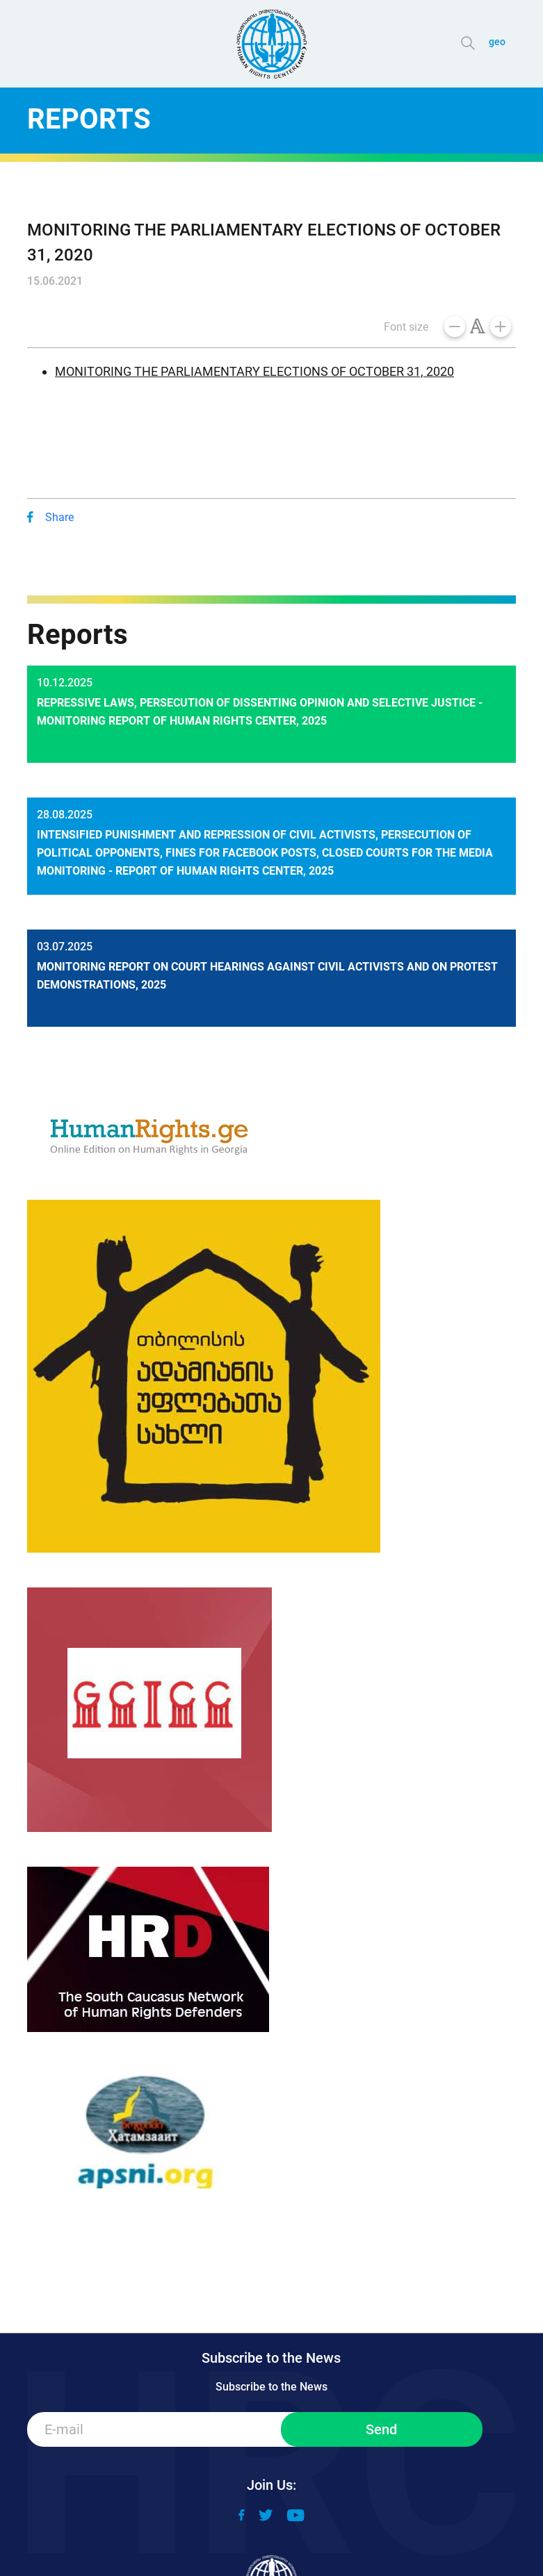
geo (497, 41)
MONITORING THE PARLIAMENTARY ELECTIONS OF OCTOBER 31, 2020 (254, 371)
